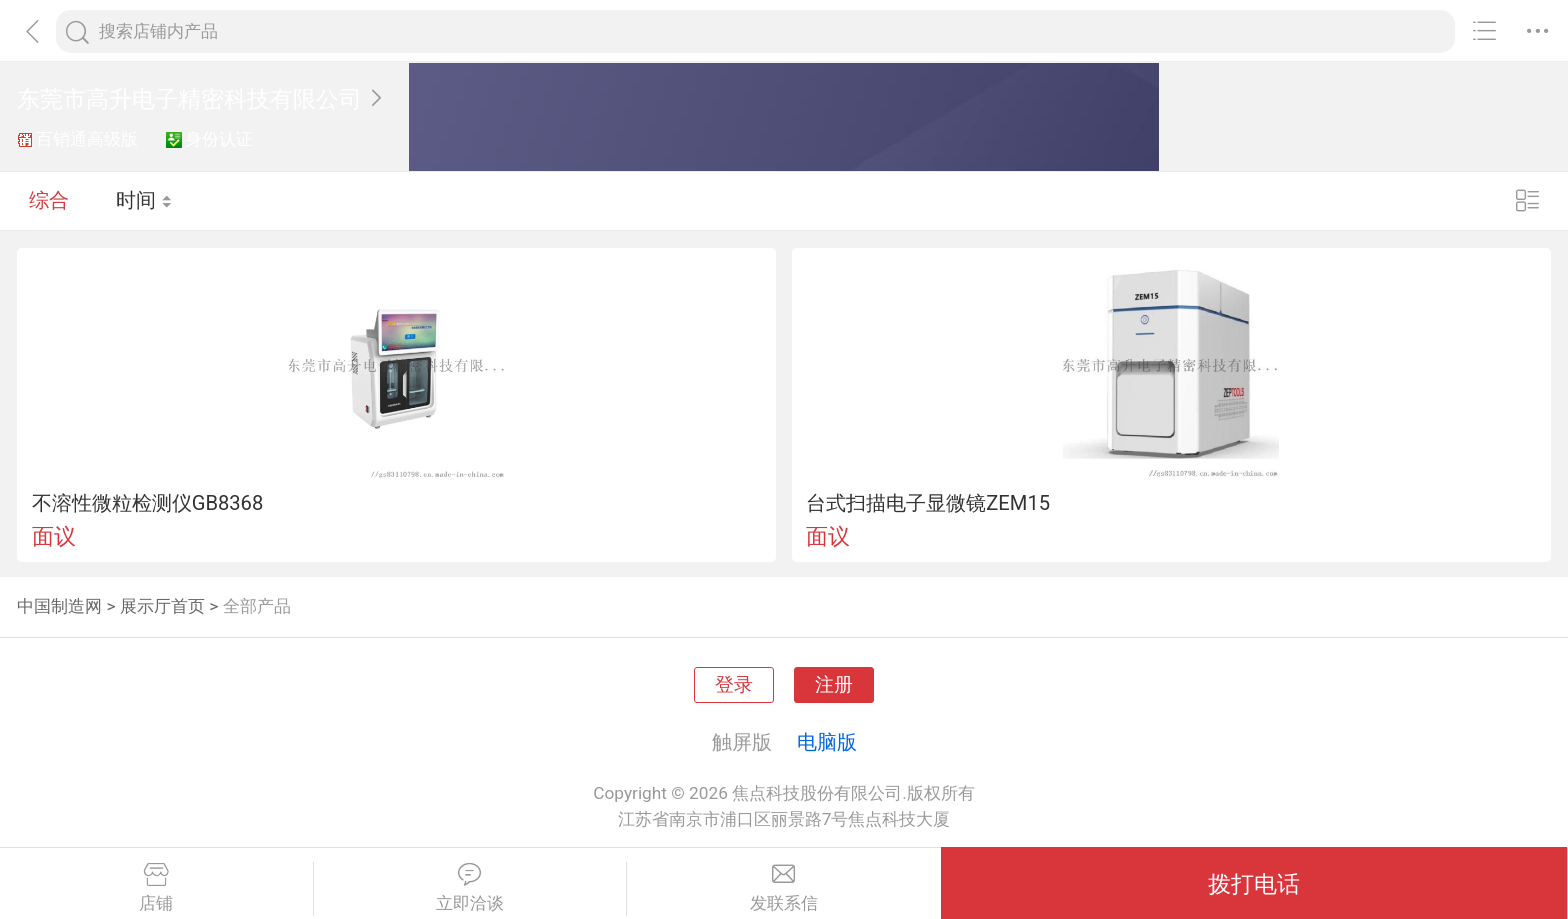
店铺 (156, 888)
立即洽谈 (470, 888)
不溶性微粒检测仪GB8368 (148, 503)
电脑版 (827, 742)
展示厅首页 (162, 606)
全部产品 (257, 606)
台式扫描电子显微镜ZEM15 (928, 503)
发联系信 (784, 888)
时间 (144, 200)
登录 (734, 685)
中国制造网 (59, 606)
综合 (49, 200)
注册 (834, 685)
